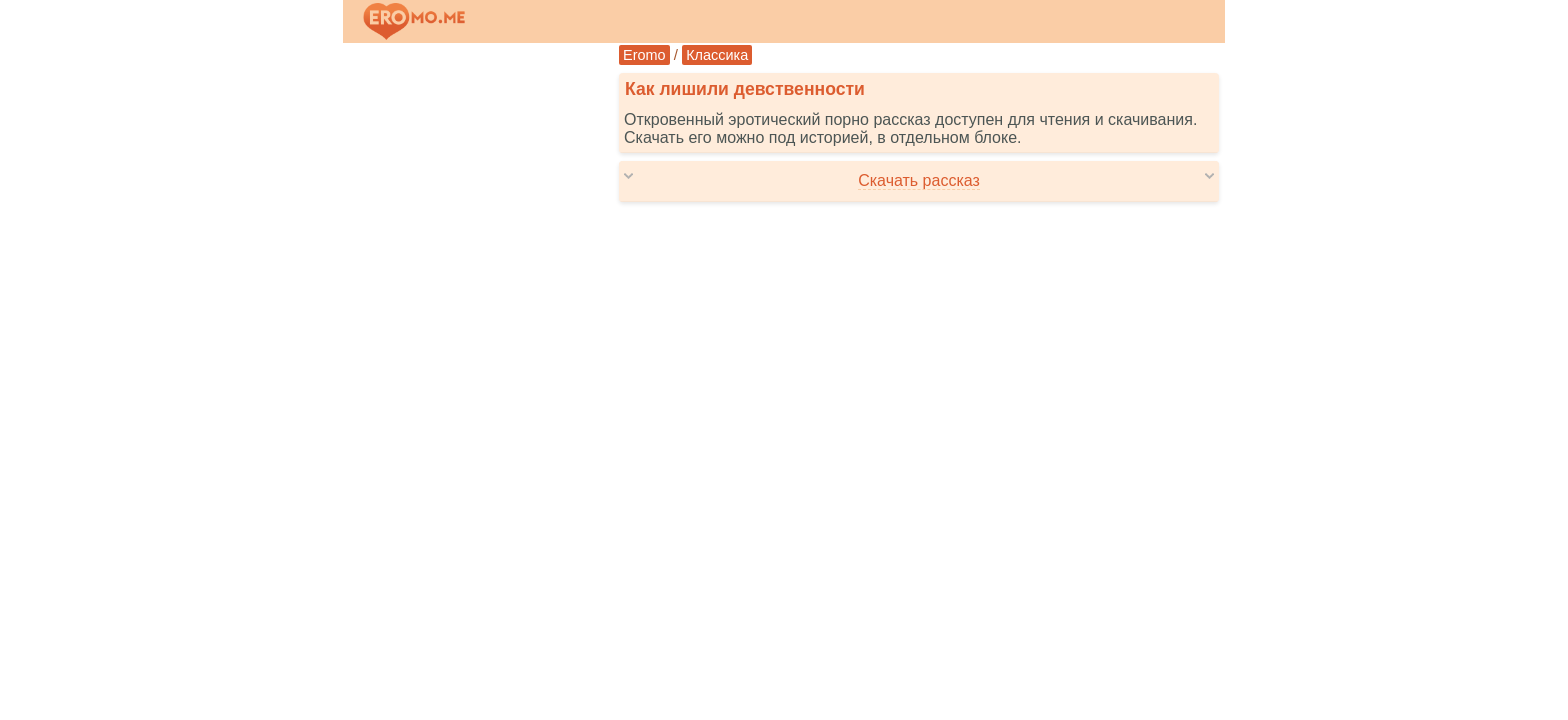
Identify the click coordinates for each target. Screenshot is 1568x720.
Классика (717, 55)
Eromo (644, 55)
